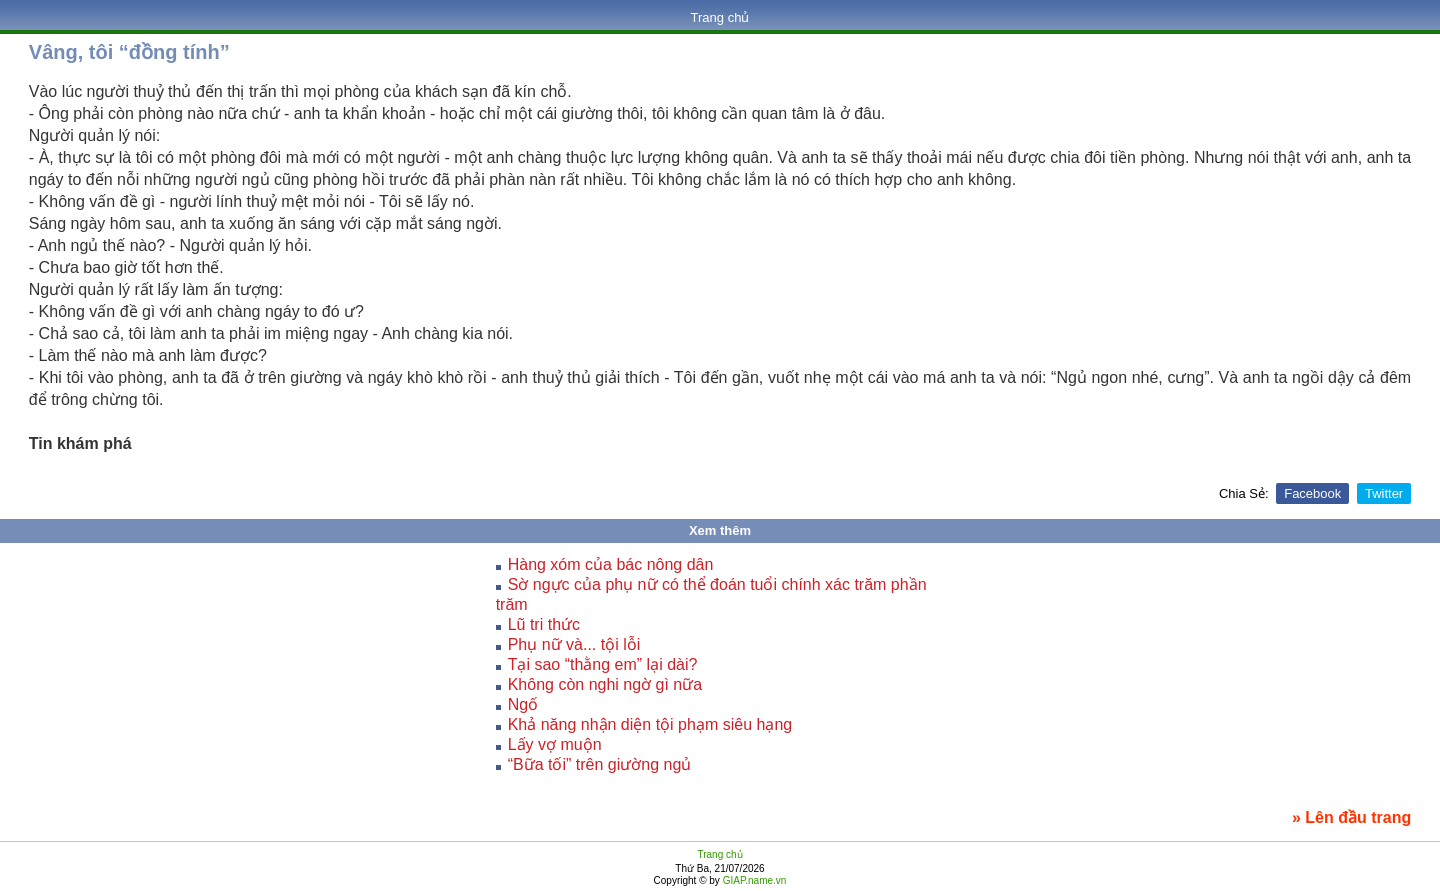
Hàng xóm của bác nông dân (611, 564)
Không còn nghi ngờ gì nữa (605, 684)
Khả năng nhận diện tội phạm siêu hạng (650, 724)
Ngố (523, 704)
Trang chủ (720, 17)
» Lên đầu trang (1351, 817)
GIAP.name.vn (753, 880)
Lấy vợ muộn (555, 744)
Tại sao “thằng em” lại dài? (603, 664)
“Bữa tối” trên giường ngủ (600, 764)
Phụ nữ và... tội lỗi (574, 644)
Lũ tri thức (544, 624)
